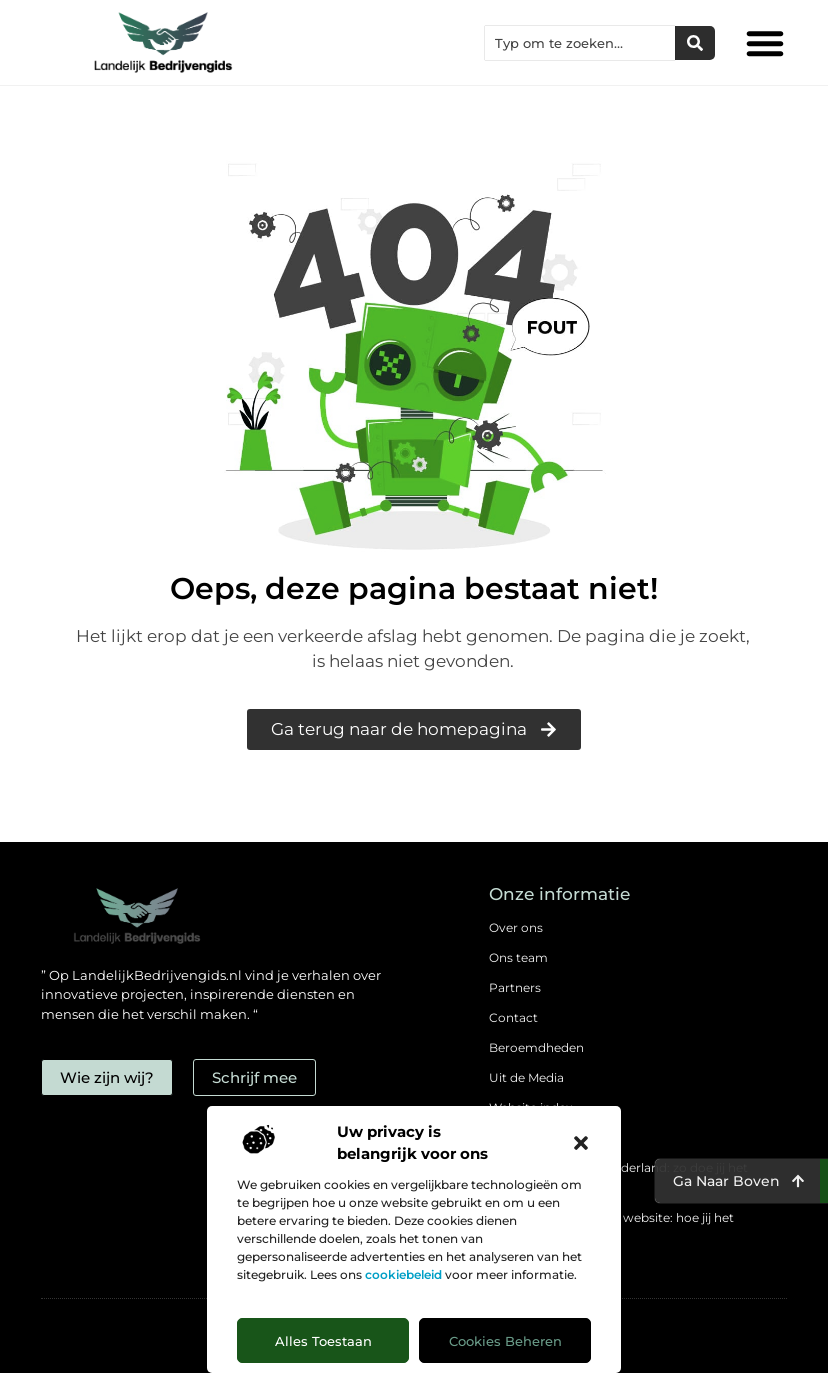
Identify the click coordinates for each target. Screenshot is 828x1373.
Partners (515, 987)
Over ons (516, 927)
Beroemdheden (536, 1047)
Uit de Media (526, 1077)
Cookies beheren (505, 1341)
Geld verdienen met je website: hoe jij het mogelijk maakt (611, 1227)
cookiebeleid (403, 1274)
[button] (581, 1143)
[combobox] (580, 43)
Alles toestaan (323, 1341)
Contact (513, 1017)
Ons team (518, 957)
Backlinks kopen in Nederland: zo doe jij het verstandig (618, 1177)
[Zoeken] (695, 43)
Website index (530, 1107)
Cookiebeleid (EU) (542, 1137)
